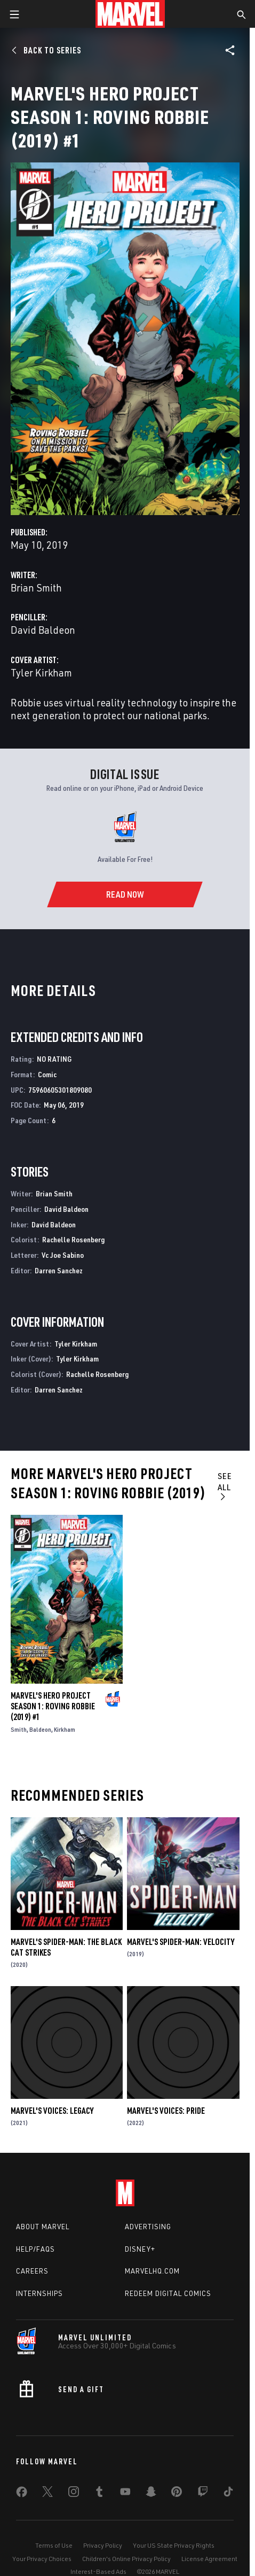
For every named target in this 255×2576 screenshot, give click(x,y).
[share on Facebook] (21, 2494)
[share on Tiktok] (228, 2493)
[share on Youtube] (125, 2493)
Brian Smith (36, 587)
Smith (19, 1729)
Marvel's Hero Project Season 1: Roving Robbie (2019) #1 (53, 1706)
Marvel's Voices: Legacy (52, 2110)
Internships (39, 2293)
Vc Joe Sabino (63, 1254)
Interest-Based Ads (98, 2571)
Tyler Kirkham (41, 672)
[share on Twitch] (202, 2493)
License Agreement (209, 2559)
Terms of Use (54, 2545)
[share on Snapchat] (151, 2493)
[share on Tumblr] (99, 2493)
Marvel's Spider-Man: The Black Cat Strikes (66, 1947)
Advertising (148, 2226)
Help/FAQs (35, 2249)
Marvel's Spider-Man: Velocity (180, 1941)
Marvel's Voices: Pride (166, 2110)
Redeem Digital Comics (168, 2293)
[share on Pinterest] (176, 2493)
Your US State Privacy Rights (173, 2545)
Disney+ (140, 2249)
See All (225, 1485)
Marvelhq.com (152, 2271)
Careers (32, 2271)
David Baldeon (43, 630)
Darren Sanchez (59, 1270)
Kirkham (64, 1729)
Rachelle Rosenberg (73, 1239)
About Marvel (42, 2226)
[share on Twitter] (47, 2493)
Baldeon (40, 1729)
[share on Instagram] (73, 2493)
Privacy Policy (102, 2545)
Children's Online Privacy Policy (126, 2559)
